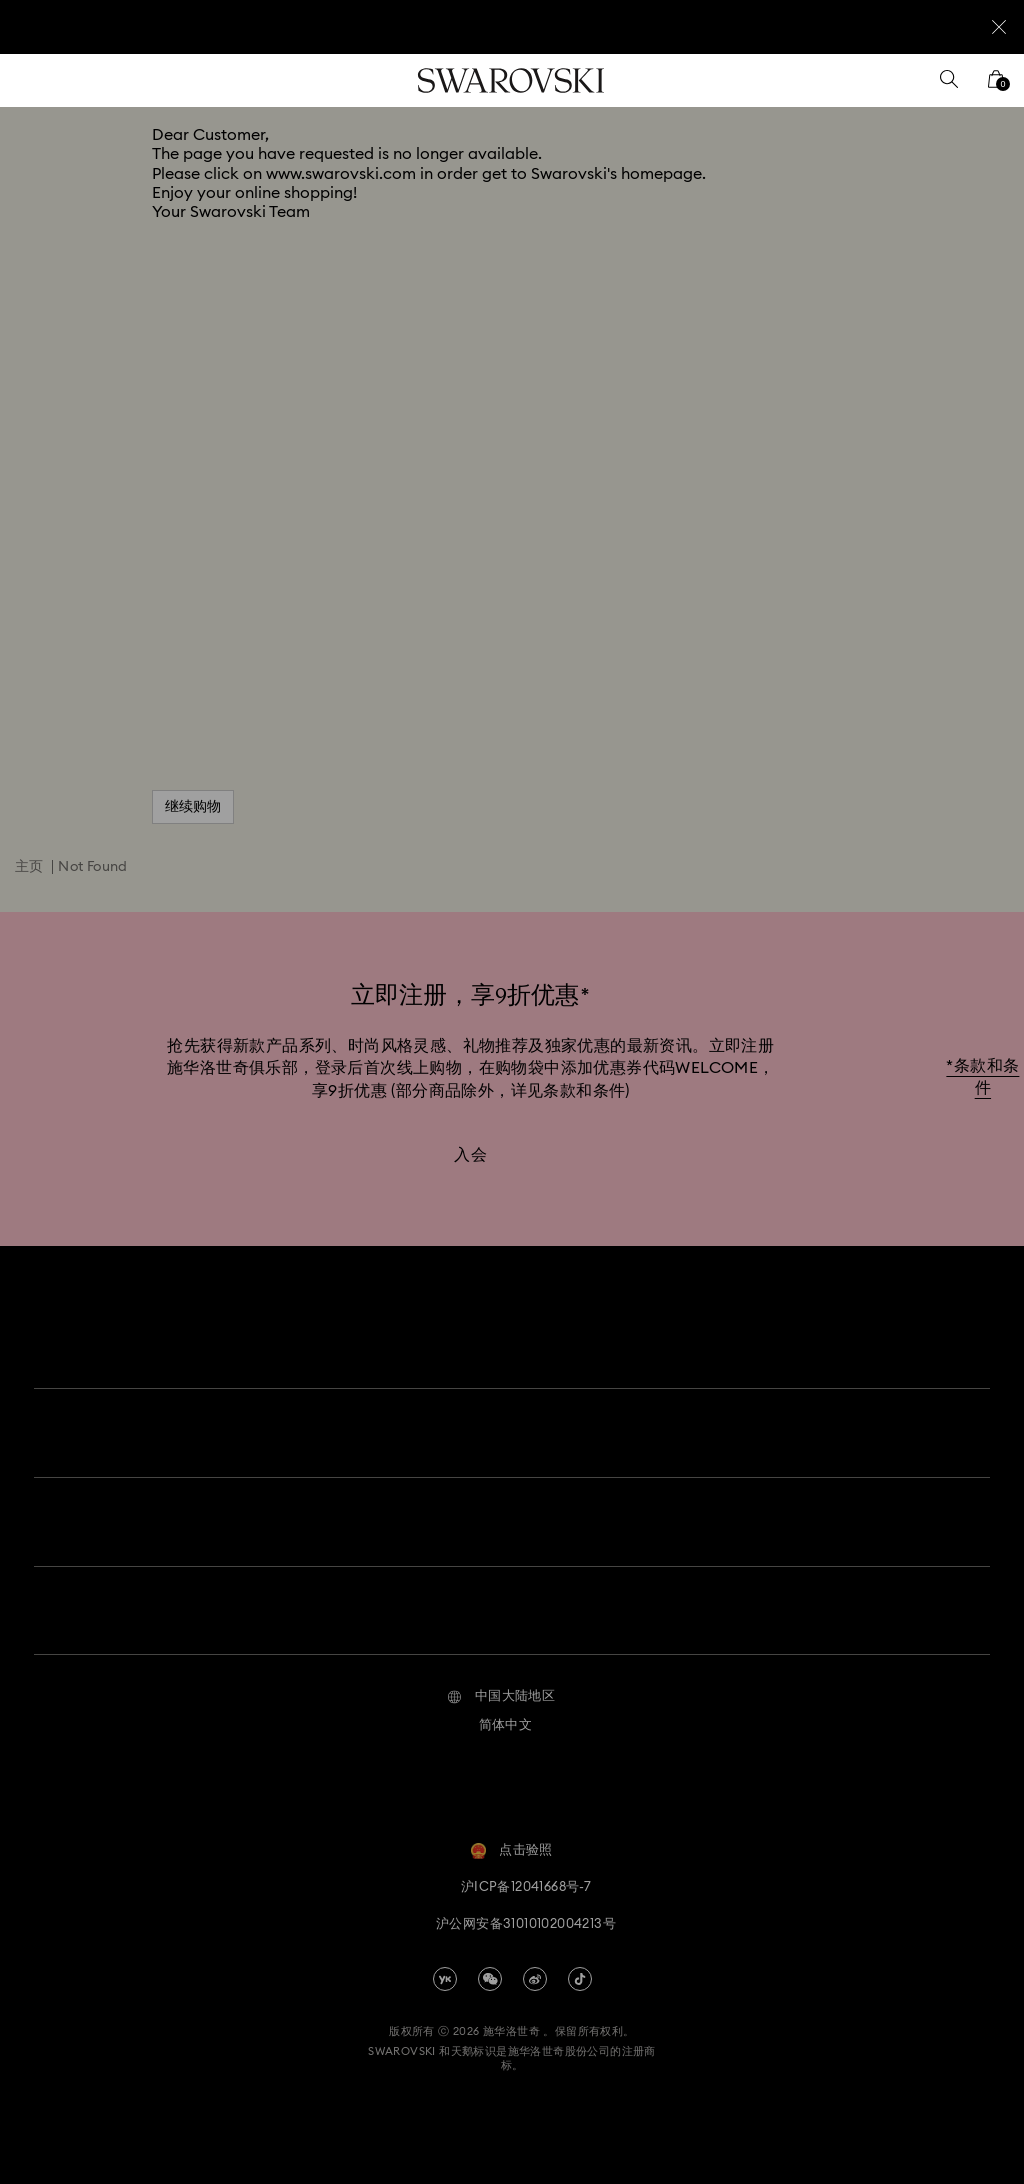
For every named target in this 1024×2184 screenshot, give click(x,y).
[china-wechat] (490, 1963)
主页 (29, 867)
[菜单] (29, 80)
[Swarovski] (511, 80)
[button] (501, 1681)
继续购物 (193, 807)
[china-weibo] (535, 1963)
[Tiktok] (580, 1963)
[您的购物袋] (996, 85)
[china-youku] (445, 1963)
